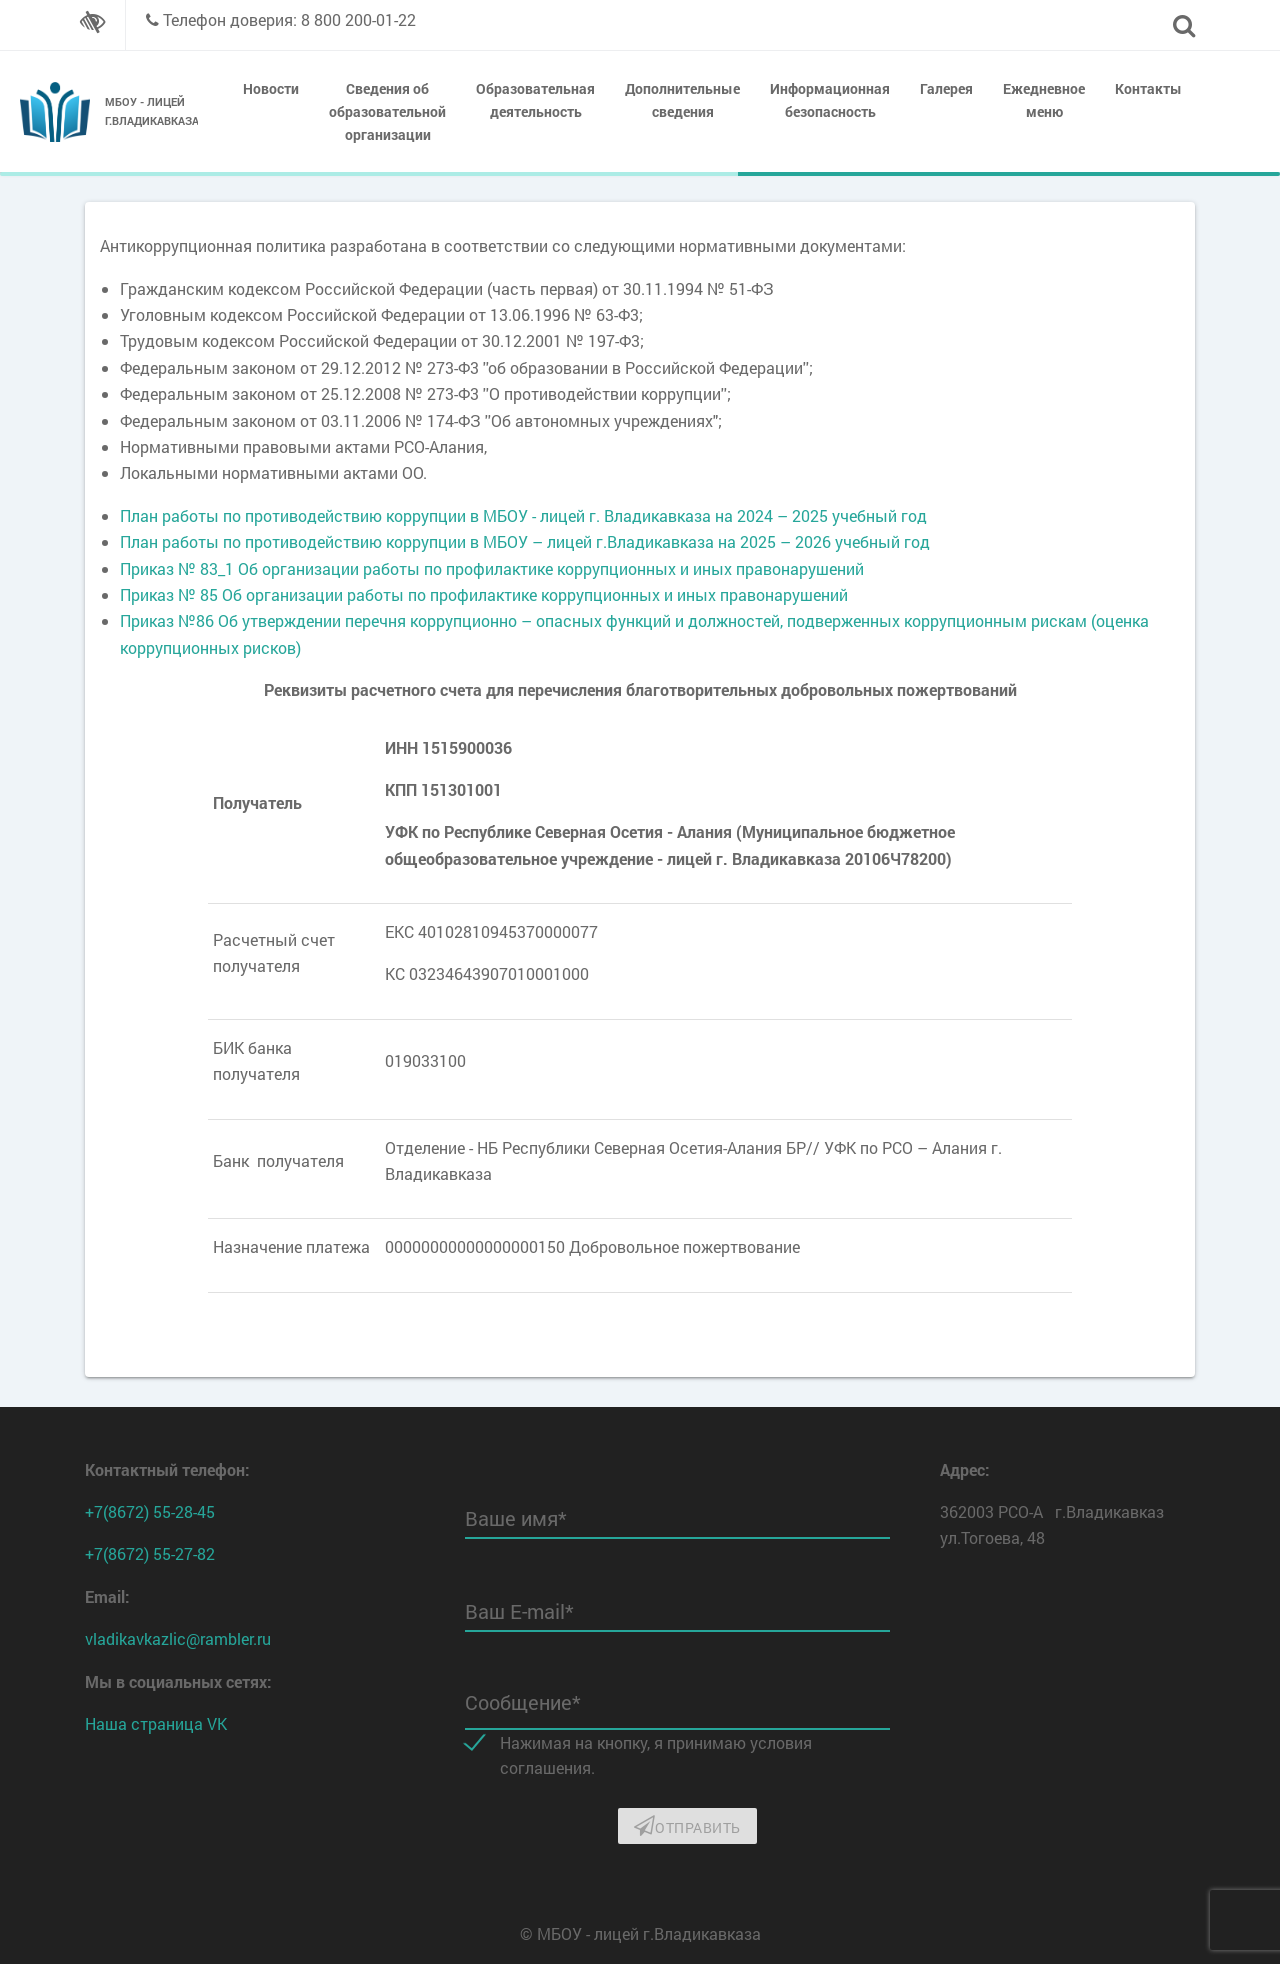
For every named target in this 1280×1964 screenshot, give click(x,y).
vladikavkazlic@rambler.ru (178, 1638)
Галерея (946, 88)
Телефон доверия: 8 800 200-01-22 (289, 19)
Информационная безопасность (830, 100)
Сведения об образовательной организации (387, 111)
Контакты (1148, 88)
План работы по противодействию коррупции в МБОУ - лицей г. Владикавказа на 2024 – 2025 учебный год (523, 515)
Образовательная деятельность (535, 100)
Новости (271, 88)
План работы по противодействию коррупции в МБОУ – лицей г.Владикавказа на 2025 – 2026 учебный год (525, 541)
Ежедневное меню (1044, 100)
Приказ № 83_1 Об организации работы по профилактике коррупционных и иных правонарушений (492, 568)
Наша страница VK (156, 1723)
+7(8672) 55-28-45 (150, 1511)
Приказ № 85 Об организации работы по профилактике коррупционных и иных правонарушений (484, 594)
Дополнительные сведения (682, 100)
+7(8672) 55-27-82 (150, 1553)
